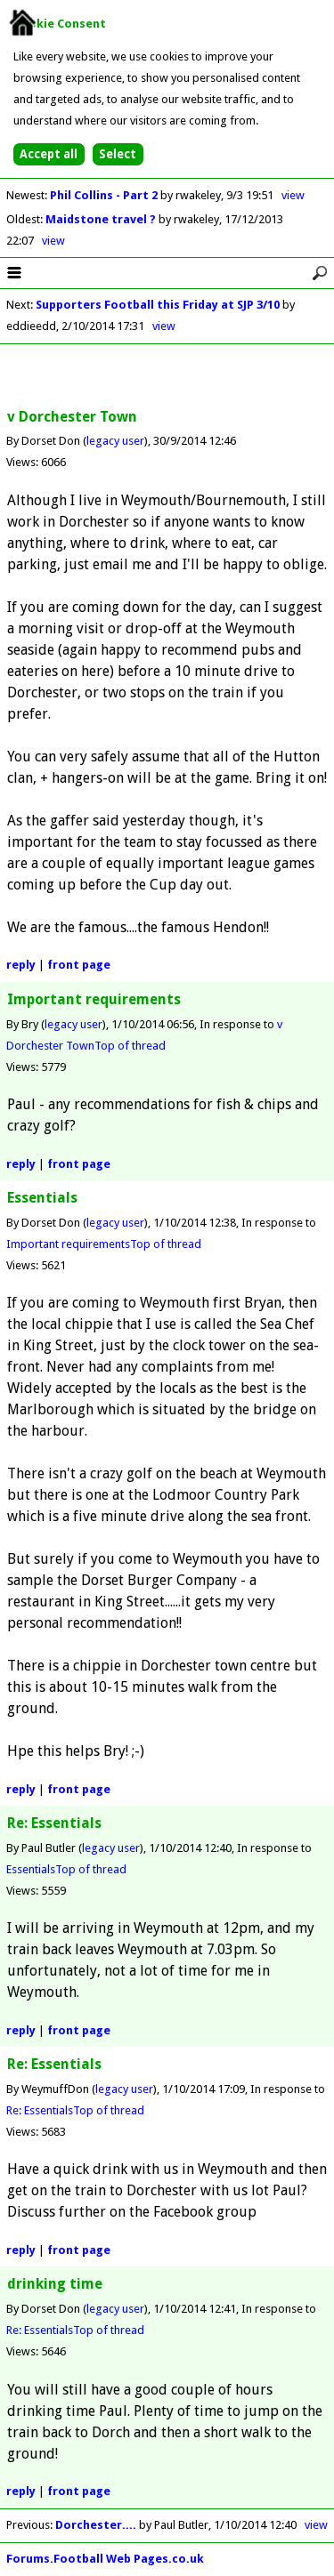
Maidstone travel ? (102, 219)
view (293, 195)
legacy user (115, 440)
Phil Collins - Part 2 (105, 195)
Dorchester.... (95, 2525)
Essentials (30, 1869)
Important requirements (68, 1244)
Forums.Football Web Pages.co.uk (105, 2558)
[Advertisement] (167, 377)
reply (21, 964)
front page (78, 964)
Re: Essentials (39, 2110)
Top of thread (130, 1045)
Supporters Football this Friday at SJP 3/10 (158, 304)
